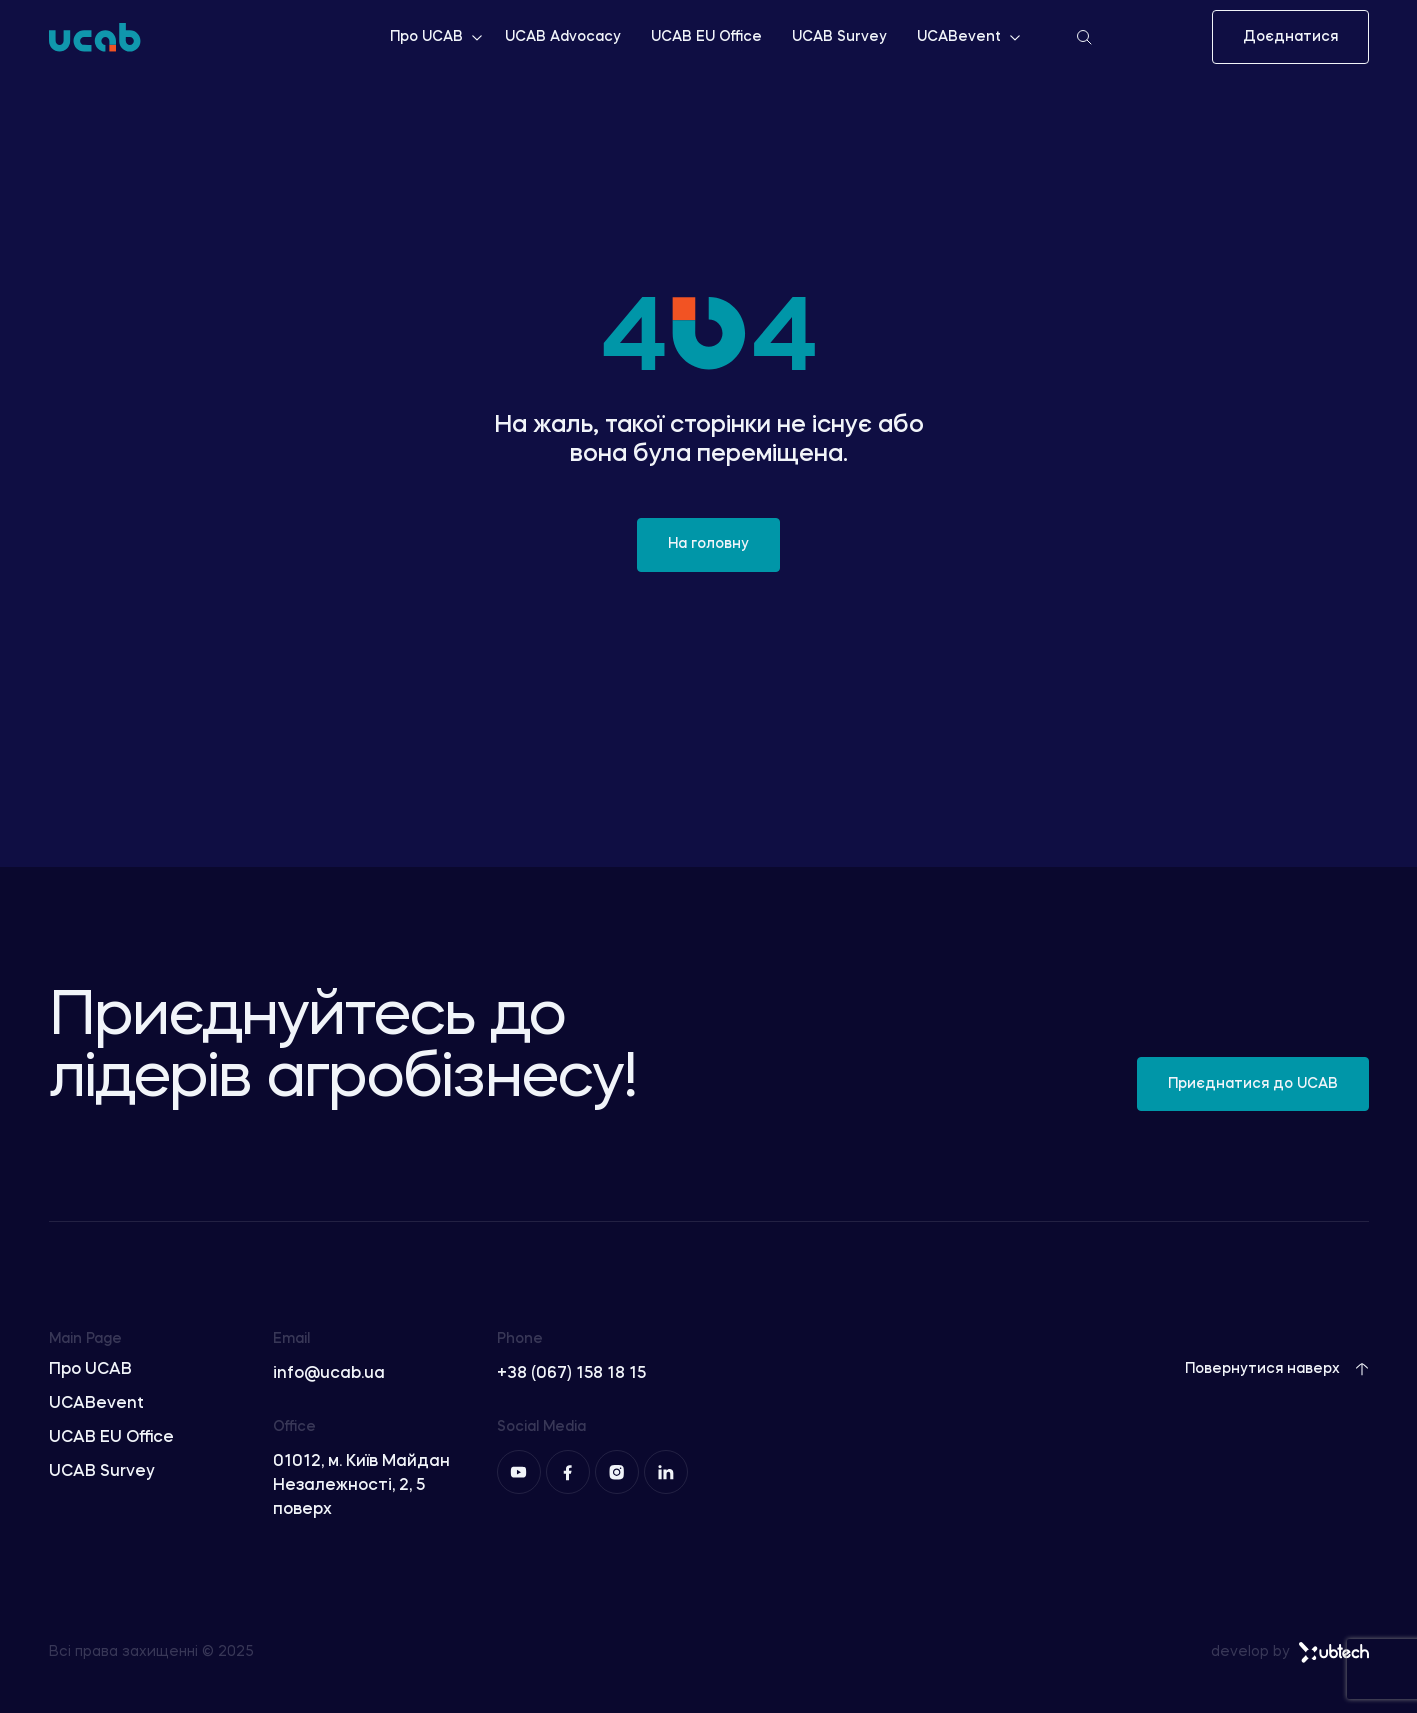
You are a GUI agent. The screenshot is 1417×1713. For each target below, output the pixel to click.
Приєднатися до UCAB (1253, 1084)
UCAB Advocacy (563, 37)
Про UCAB (437, 37)
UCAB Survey (839, 37)
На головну (708, 544)
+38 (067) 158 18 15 (571, 1374)
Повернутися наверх (1277, 1369)
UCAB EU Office (706, 37)
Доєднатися (1290, 37)
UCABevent (970, 37)
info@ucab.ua (329, 1374)
